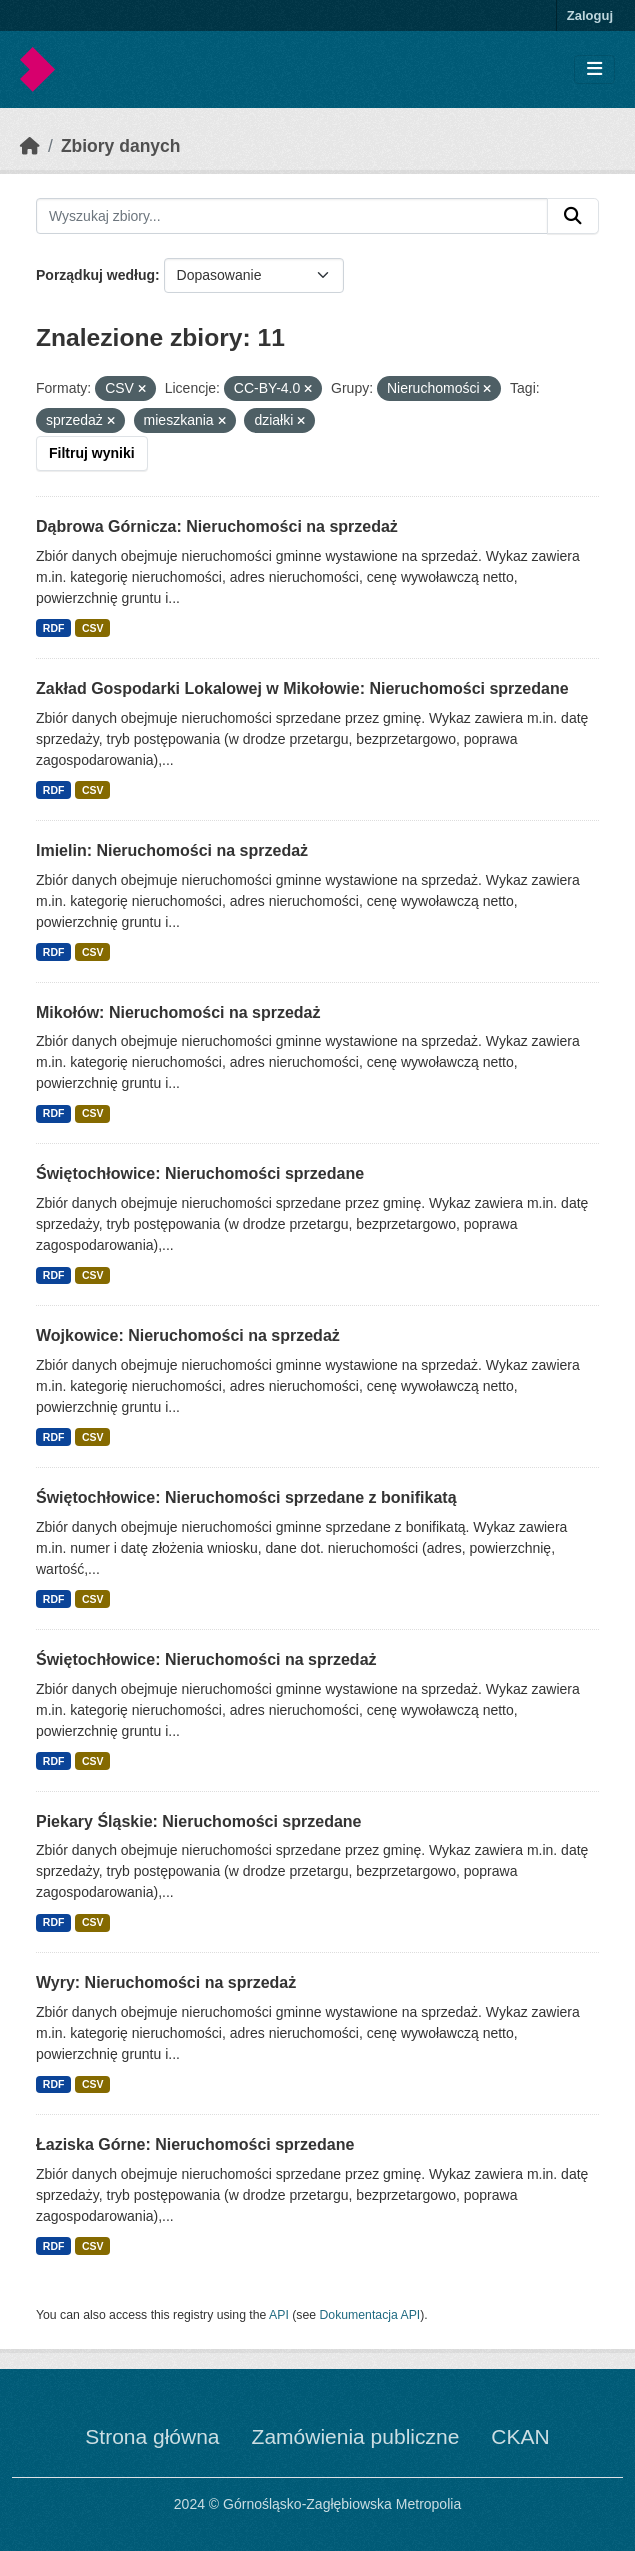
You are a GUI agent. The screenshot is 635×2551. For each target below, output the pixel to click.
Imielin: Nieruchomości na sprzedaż (172, 850)
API (279, 2315)
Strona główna (152, 2436)
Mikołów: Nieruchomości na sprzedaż (178, 1012)
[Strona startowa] (30, 146)
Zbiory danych (121, 146)
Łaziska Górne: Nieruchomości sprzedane (195, 2144)
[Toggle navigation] (594, 69)
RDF (54, 628)
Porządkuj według (95, 275)
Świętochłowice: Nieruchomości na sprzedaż (206, 1659)
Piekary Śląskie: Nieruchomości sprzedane (198, 1821)
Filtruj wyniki (92, 453)
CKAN (520, 2436)
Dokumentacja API (370, 2315)
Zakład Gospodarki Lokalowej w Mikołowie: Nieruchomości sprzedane (302, 688)
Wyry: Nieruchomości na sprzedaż (166, 1982)
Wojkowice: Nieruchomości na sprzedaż (188, 1335)
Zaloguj (590, 15)
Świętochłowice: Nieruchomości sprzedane (200, 1173)
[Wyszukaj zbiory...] (292, 216)
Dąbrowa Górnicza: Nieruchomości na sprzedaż (217, 526)
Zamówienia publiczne (356, 2436)
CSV (93, 628)
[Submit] (573, 216)
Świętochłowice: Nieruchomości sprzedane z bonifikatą (246, 1497)
